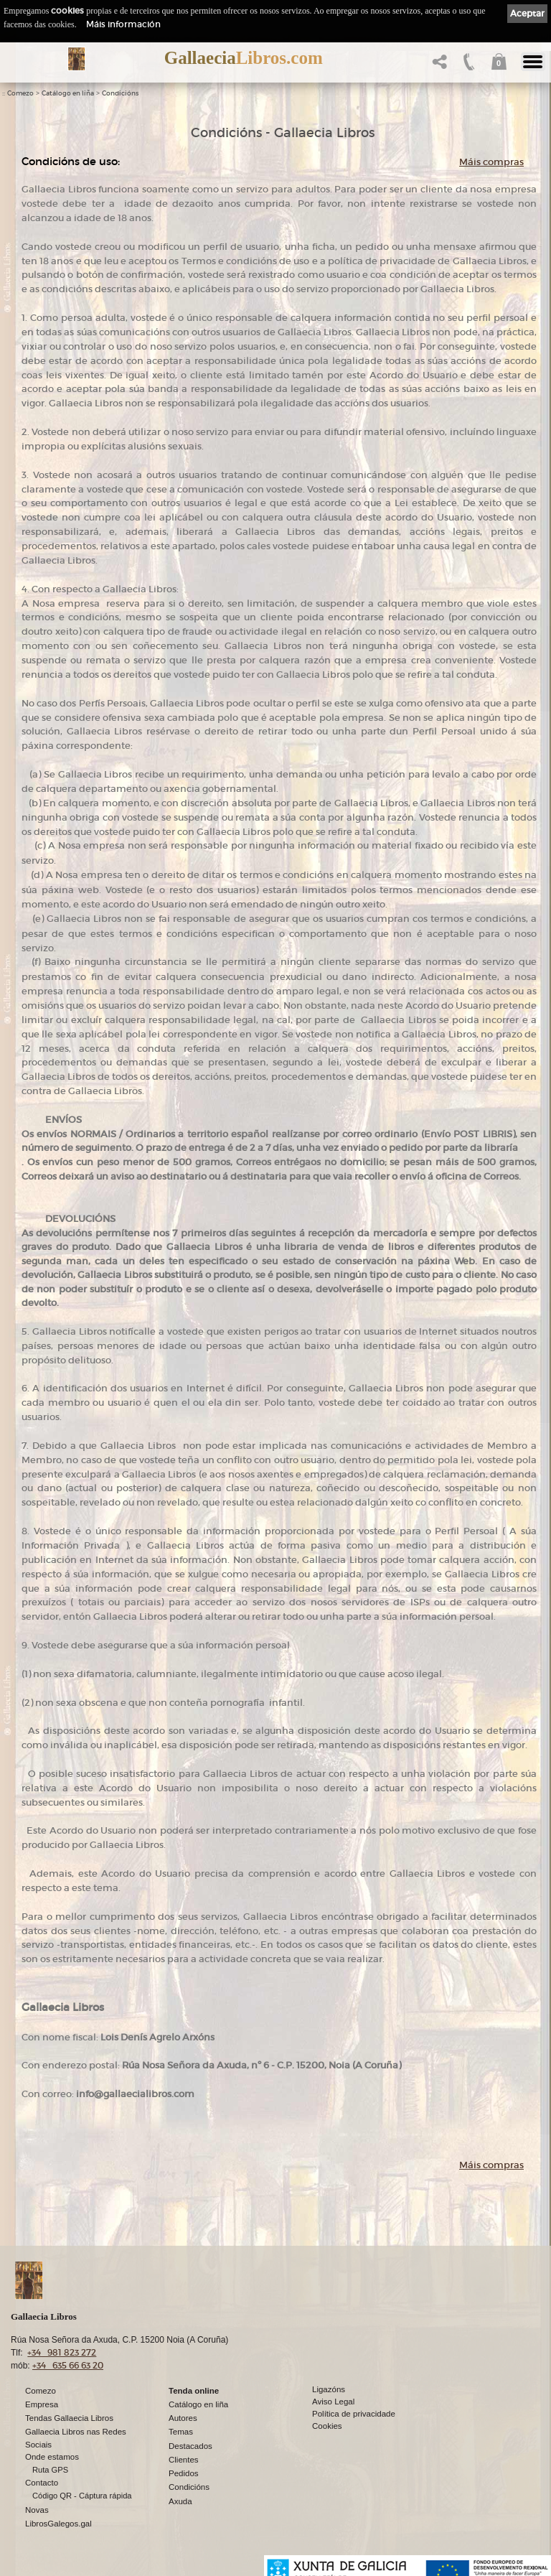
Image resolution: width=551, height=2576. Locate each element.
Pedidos (184, 2473)
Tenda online (194, 2390)
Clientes (184, 2459)
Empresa (41, 2404)
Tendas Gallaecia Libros (69, 2418)
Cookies (327, 2426)
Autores (183, 2418)
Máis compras (491, 162)
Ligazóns (328, 2389)
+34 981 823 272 (61, 2352)
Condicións (120, 93)
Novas (37, 2510)
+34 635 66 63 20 (67, 2365)
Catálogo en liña (68, 93)
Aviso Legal (333, 2401)
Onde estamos (52, 2457)
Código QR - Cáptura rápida (82, 2495)
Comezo (20, 93)
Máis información (123, 24)
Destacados (190, 2446)
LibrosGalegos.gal (58, 2523)
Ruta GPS (50, 2469)
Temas (181, 2431)
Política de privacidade (353, 2413)
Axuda (180, 2501)
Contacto (41, 2482)
